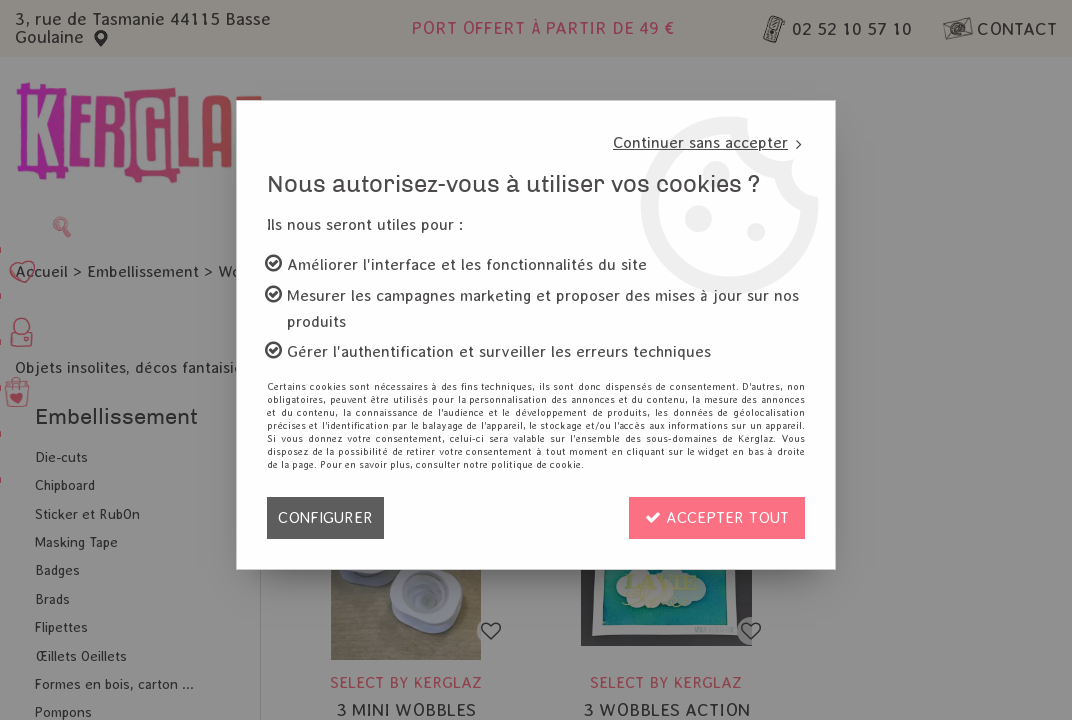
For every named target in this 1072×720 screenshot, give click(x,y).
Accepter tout (717, 517)
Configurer (325, 517)
